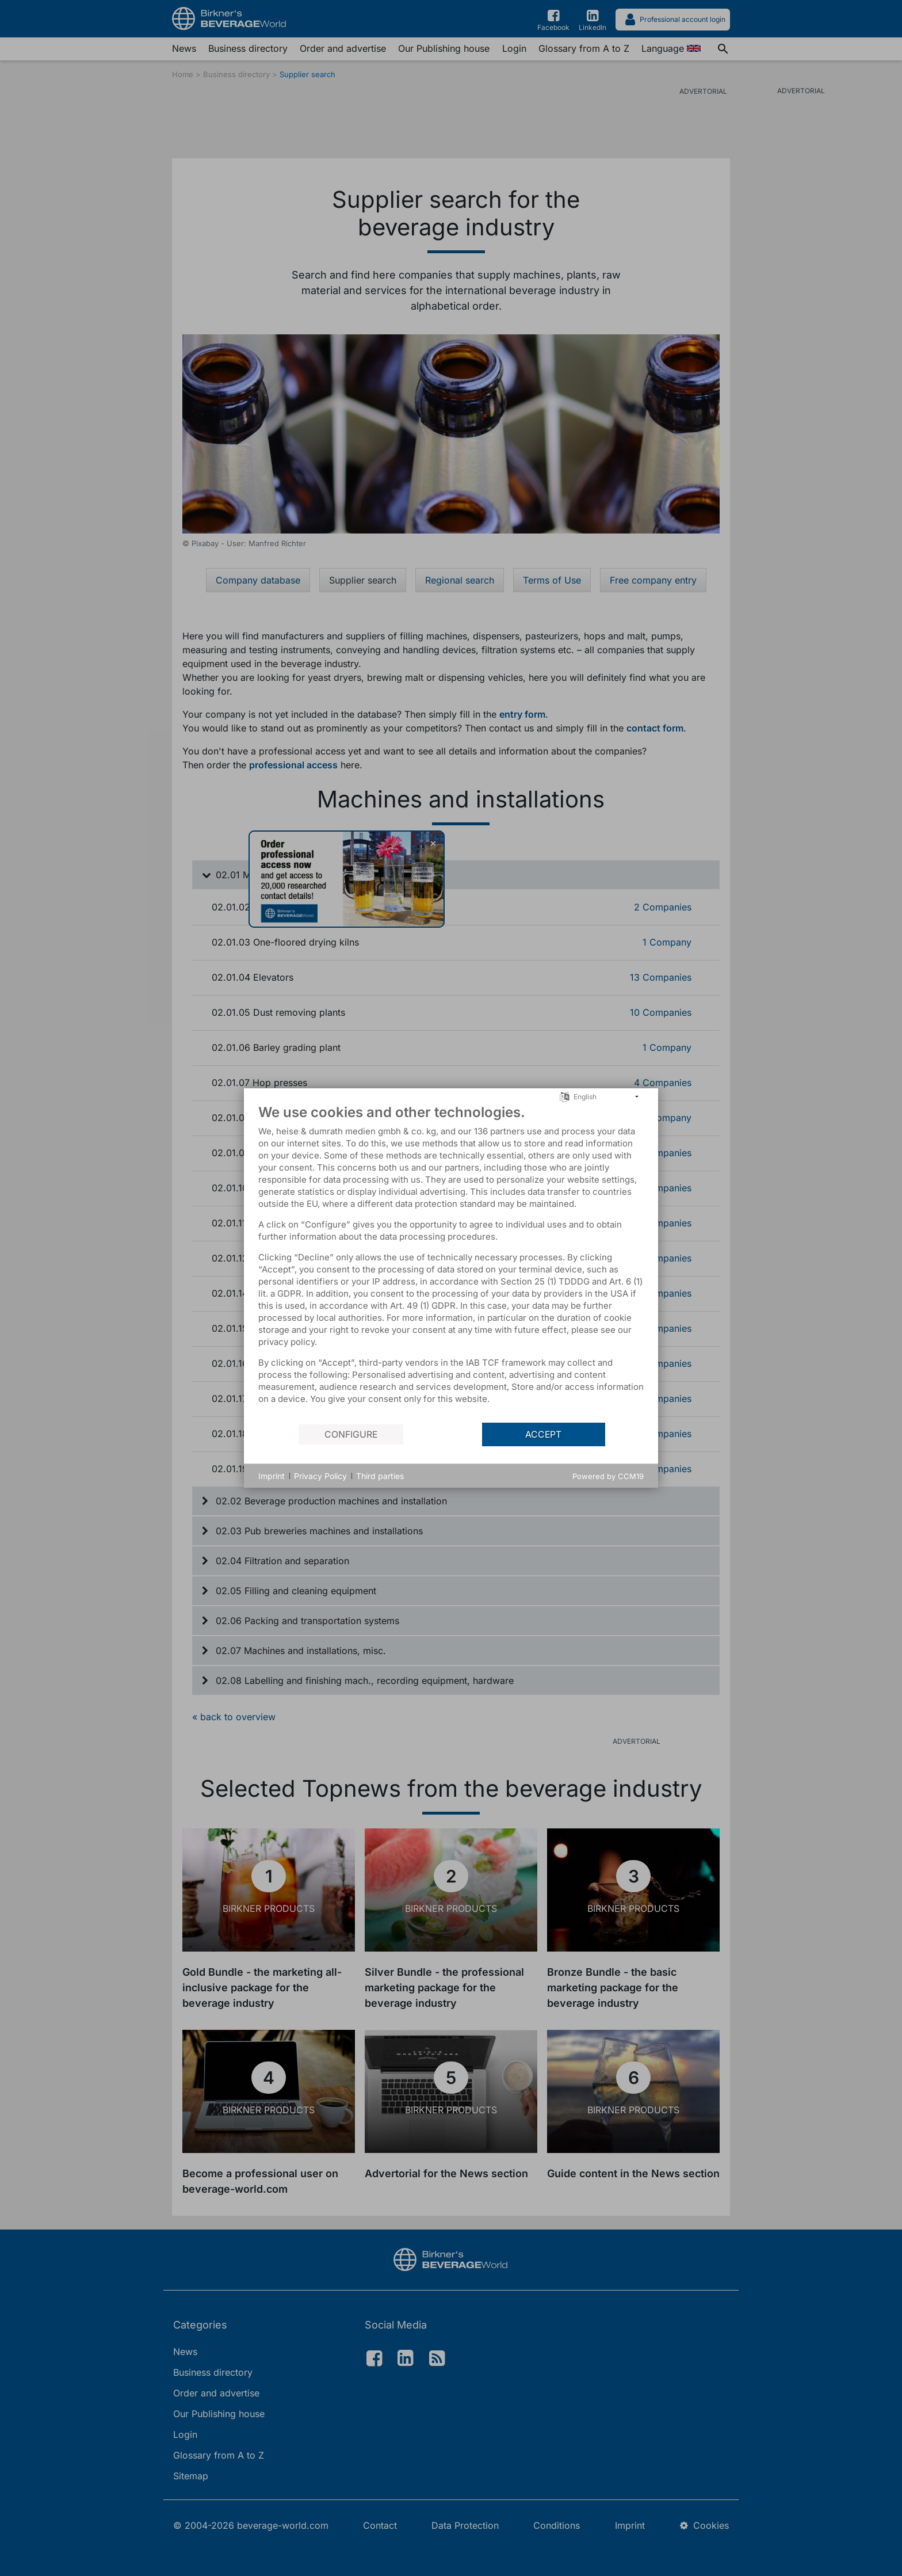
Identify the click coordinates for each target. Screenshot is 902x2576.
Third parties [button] (380, 1476)
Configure (350, 1434)
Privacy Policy (320, 1476)
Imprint (271, 1476)
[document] (451, 1263)
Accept (543, 1434)
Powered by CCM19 (608, 1476)
